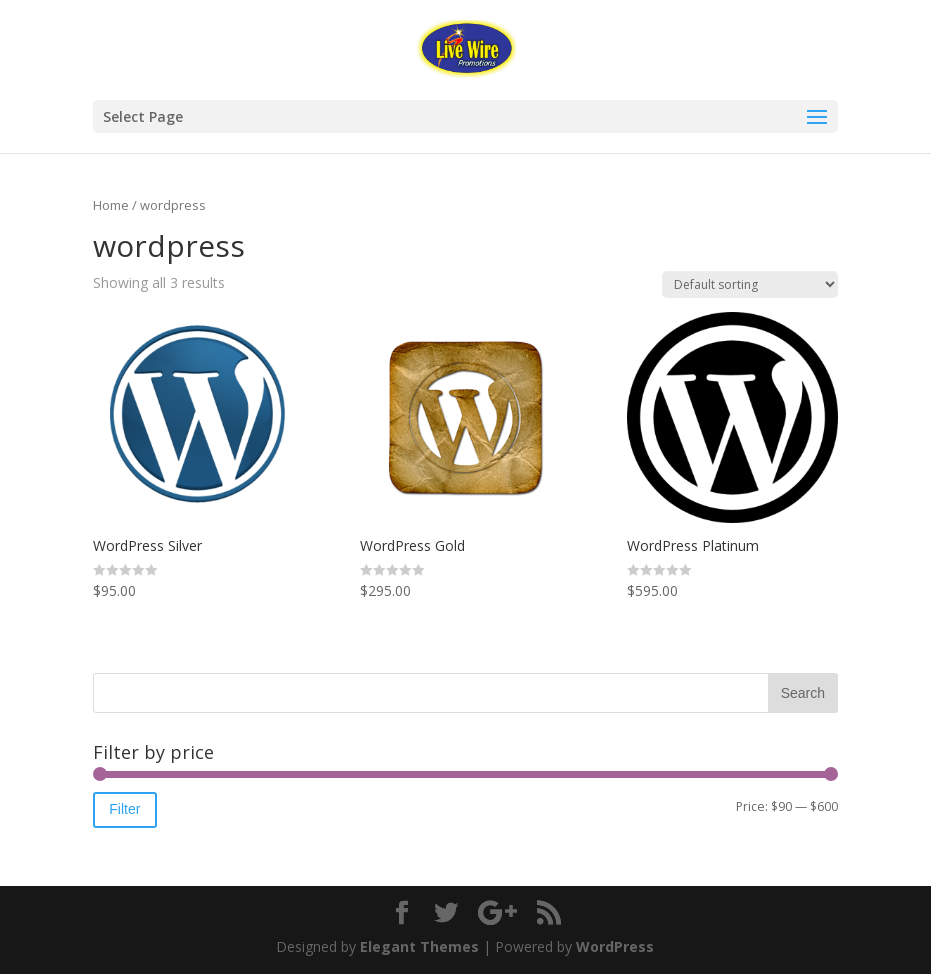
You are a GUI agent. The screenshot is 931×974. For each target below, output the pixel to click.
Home (111, 205)
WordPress (615, 946)
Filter (124, 809)
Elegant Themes (419, 946)
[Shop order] (750, 284)
